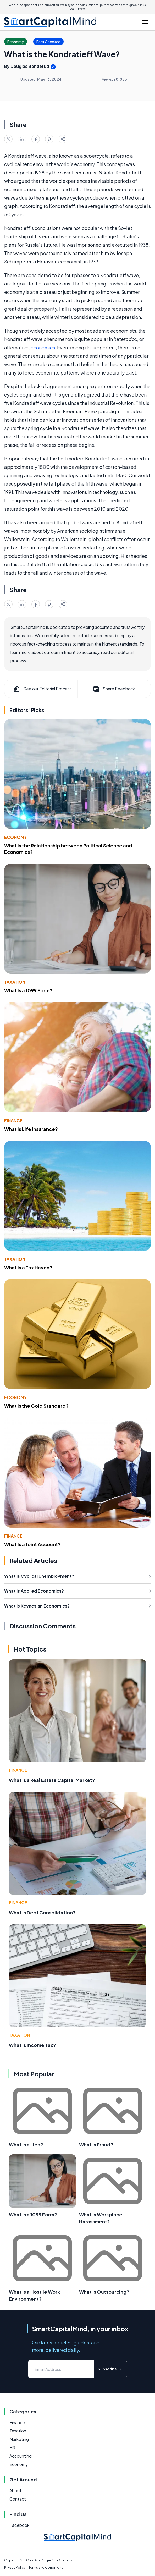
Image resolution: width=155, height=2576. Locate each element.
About (15, 2490)
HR (12, 2447)
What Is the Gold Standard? (36, 1406)
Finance (13, 1120)
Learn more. (78, 8)
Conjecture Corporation (59, 2560)
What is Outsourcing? (104, 2292)
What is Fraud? (96, 2145)
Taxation (14, 982)
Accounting (20, 2456)
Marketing (19, 2439)
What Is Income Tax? (32, 2045)
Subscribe (110, 2369)
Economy (15, 837)
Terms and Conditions (46, 2567)
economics (43, 347)
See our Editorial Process (42, 689)
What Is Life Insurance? (31, 1129)
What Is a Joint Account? (32, 1544)
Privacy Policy (14, 2567)
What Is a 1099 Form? (28, 990)
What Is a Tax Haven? (28, 1267)
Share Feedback (113, 689)
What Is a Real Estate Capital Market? (52, 1780)
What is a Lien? (26, 2145)
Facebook (19, 2525)
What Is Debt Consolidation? (42, 1912)
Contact (17, 2499)
